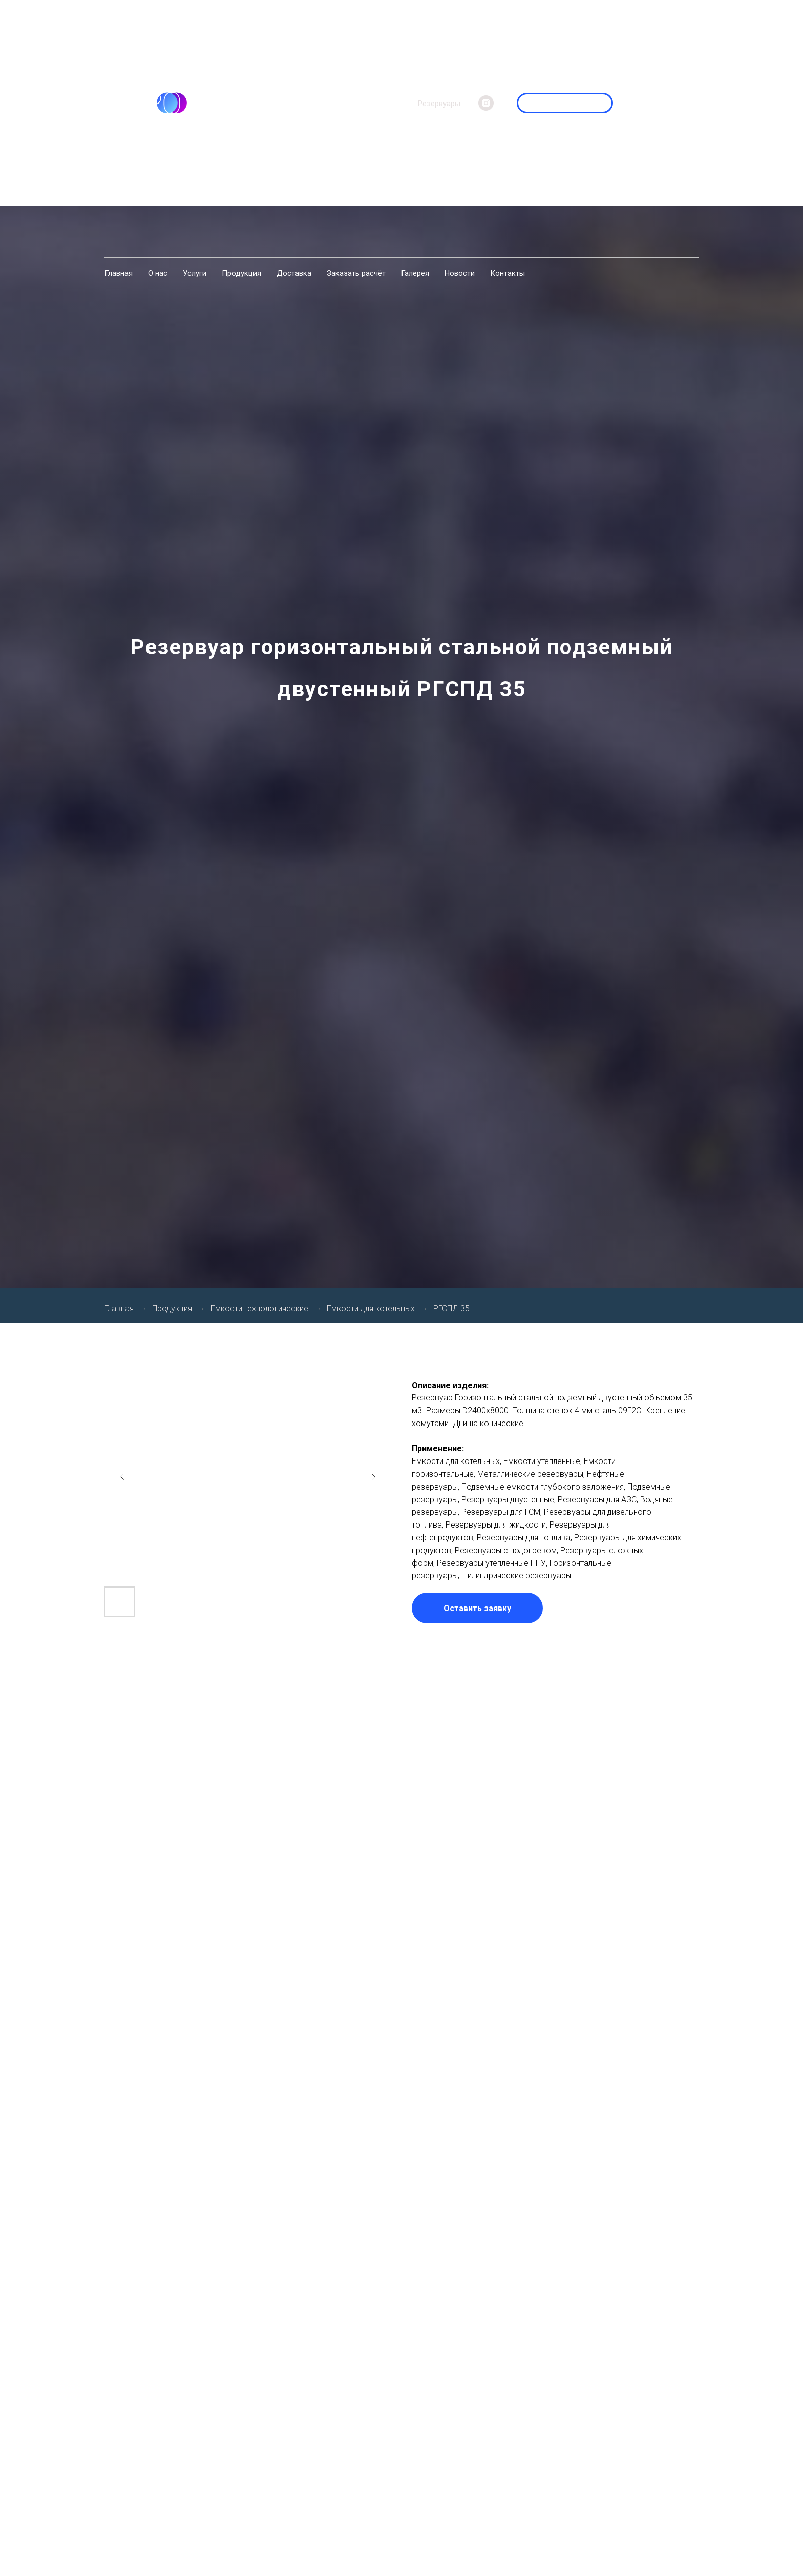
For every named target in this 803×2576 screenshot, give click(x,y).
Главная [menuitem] (118, 273)
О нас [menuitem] (157, 273)
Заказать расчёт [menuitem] (356, 273)
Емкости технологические (259, 1308)
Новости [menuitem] (460, 273)
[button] (477, 1608)
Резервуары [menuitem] (439, 103)
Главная (119, 1308)
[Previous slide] (122, 1477)
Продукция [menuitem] (241, 273)
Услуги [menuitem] (194, 273)
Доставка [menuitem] (294, 273)
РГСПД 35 (451, 1308)
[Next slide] (373, 1477)
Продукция (172, 1308)
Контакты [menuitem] (507, 273)
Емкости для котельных (371, 1308)
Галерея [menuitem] (415, 273)
